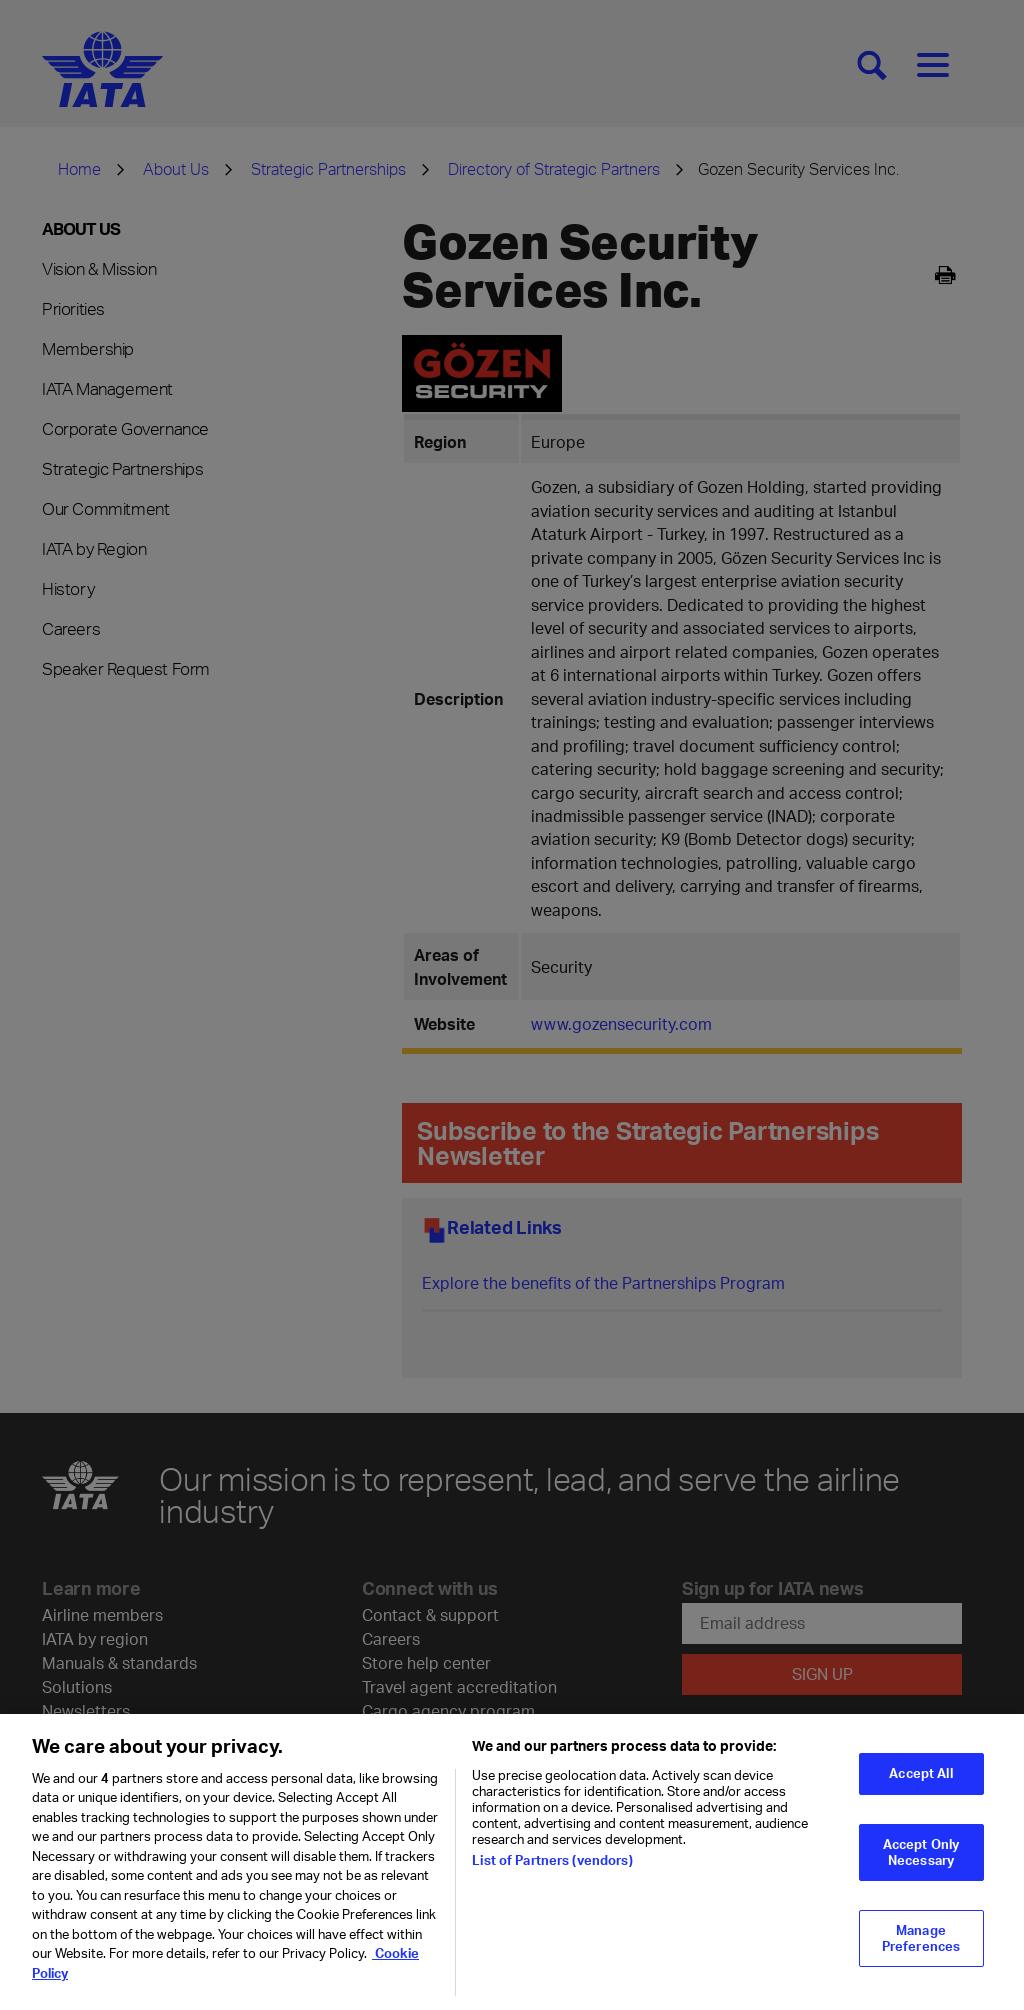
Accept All (920, 1785)
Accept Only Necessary (921, 1863)
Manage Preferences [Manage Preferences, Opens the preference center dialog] (921, 1950)
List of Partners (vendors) (552, 1872)
